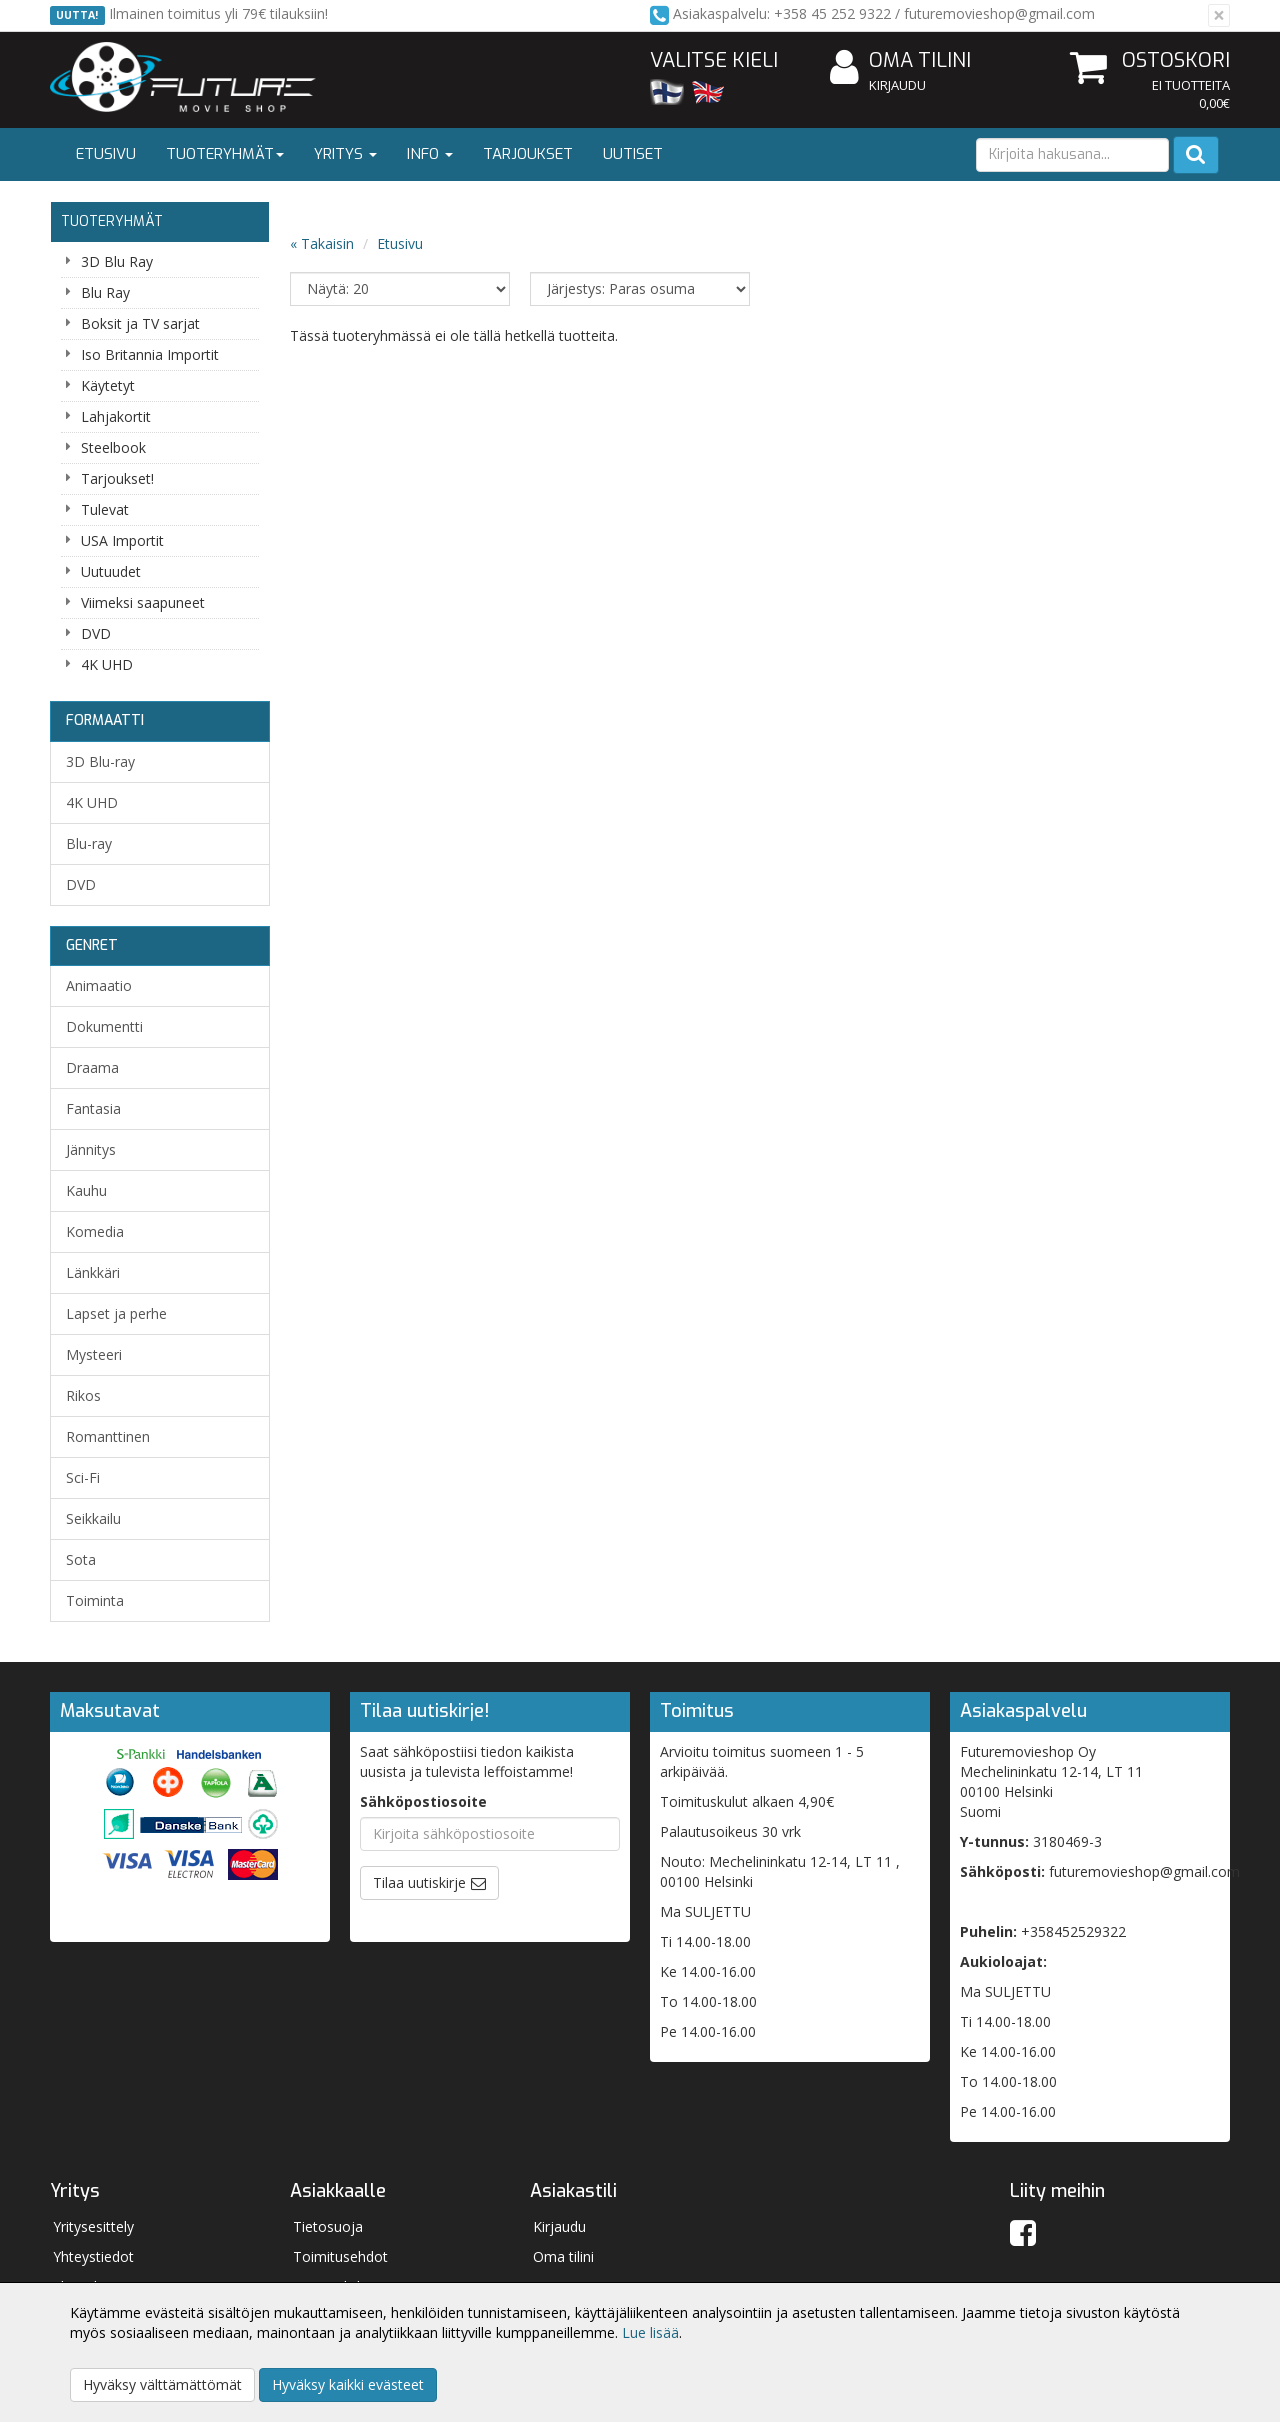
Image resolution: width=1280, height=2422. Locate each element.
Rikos (83, 1395)
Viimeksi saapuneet (143, 602)
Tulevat (105, 509)
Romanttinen (108, 1436)
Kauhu (86, 1190)
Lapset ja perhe (116, 1313)
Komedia (95, 1231)
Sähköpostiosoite (423, 1801)
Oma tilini (900, 61)
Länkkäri (93, 1272)
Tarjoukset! (117, 478)
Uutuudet (111, 571)
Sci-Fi (83, 1477)
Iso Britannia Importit (150, 354)
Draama (92, 1067)
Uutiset (633, 154)
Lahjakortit (116, 416)
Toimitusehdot (340, 2256)
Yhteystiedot (93, 2256)
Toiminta (95, 1600)
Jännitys (91, 1149)
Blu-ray (89, 843)
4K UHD (107, 664)
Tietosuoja (328, 2226)
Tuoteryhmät (225, 154)
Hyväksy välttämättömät (162, 2384)
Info (430, 154)
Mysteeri (94, 1354)
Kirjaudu (897, 85)
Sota (81, 1559)
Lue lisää (650, 2332)
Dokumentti (104, 1026)
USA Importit (122, 540)
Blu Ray (105, 292)
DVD (96, 633)
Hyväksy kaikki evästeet (348, 2384)
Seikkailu (93, 1518)
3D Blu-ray (100, 761)
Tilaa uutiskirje (419, 1882)
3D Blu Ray (117, 261)
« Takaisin (322, 243)
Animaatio (99, 985)
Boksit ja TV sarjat (140, 323)
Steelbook (113, 447)
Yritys (345, 154)
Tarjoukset (528, 154)
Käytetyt (108, 385)
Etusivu (106, 154)
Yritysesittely (93, 2226)
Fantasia (93, 1108)
